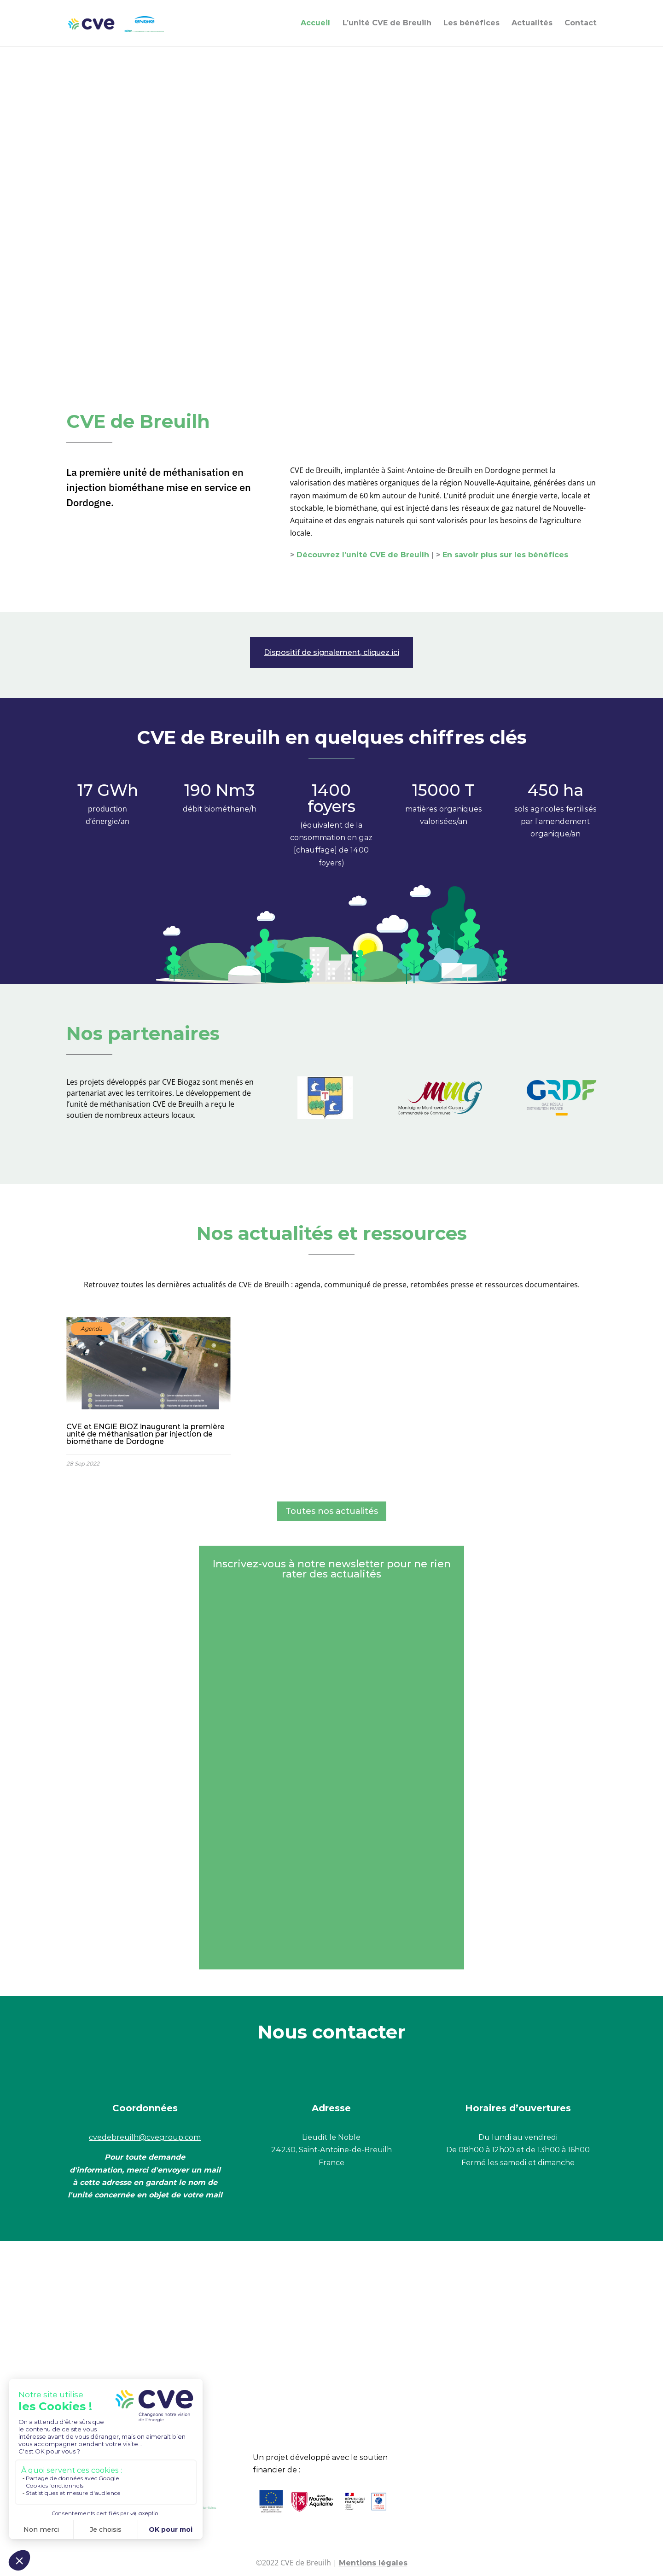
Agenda (91, 1328)
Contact (580, 23)
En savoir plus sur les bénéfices (505, 554)
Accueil (315, 23)
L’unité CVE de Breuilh (387, 23)
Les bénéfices (471, 23)
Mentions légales (373, 2562)
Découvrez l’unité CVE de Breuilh (363, 554)
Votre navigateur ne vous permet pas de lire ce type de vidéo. (331, 202)
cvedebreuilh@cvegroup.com (145, 2137)
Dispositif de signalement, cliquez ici (331, 652)
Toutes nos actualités (331, 1511)
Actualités (532, 23)
